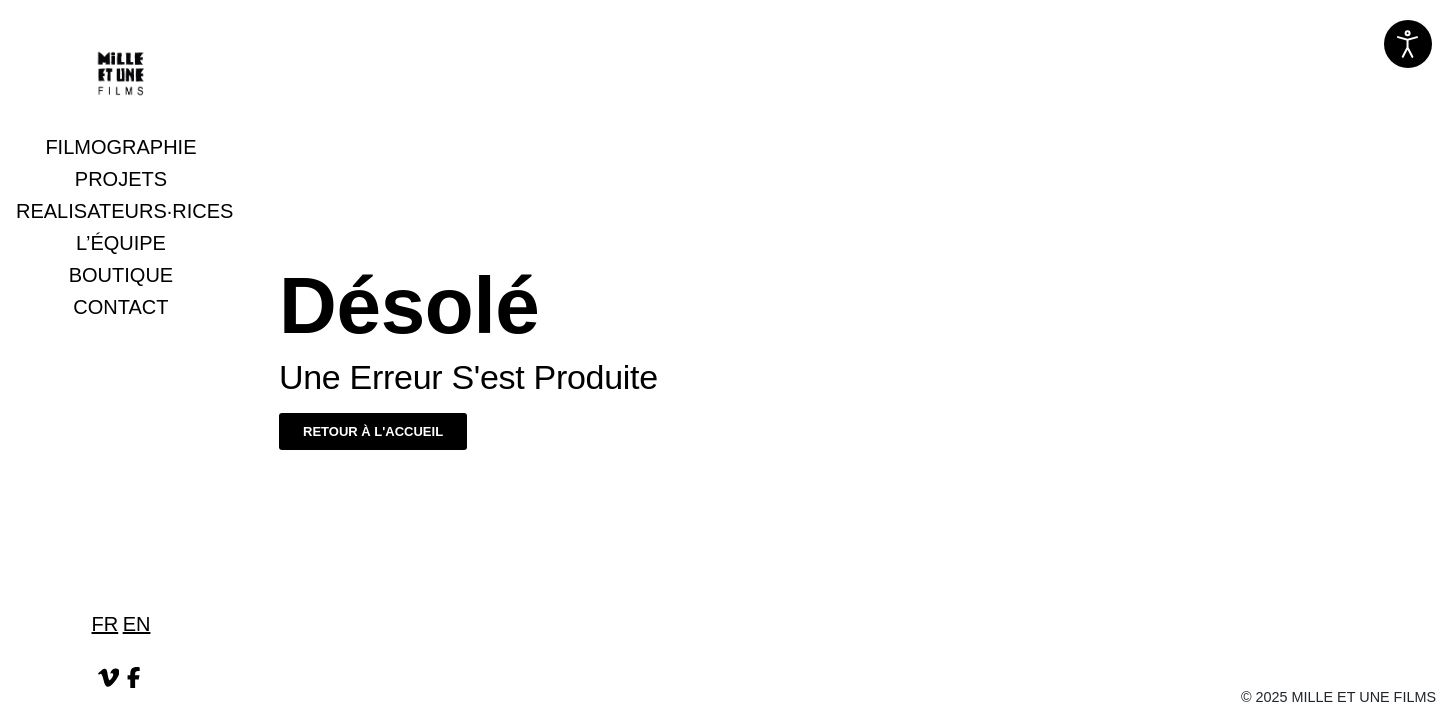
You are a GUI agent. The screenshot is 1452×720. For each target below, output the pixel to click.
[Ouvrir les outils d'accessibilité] (1408, 44)
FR (105, 624)
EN (137, 624)
